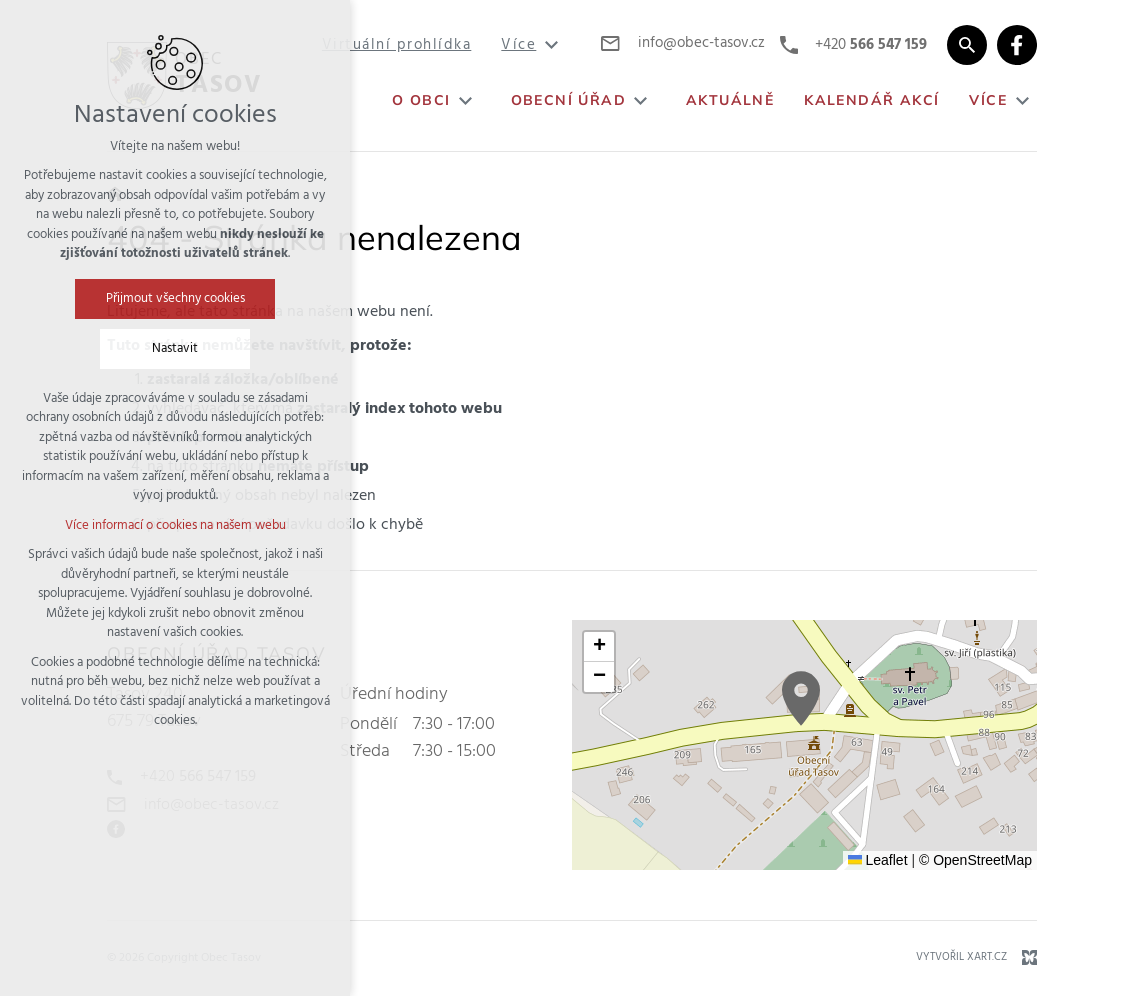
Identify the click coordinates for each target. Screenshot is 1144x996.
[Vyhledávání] (967, 45)
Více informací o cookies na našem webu (175, 525)
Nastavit (175, 348)
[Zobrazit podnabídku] (551, 45)
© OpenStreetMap (975, 860)
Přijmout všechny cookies (175, 298)
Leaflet (878, 860)
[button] (801, 698)
